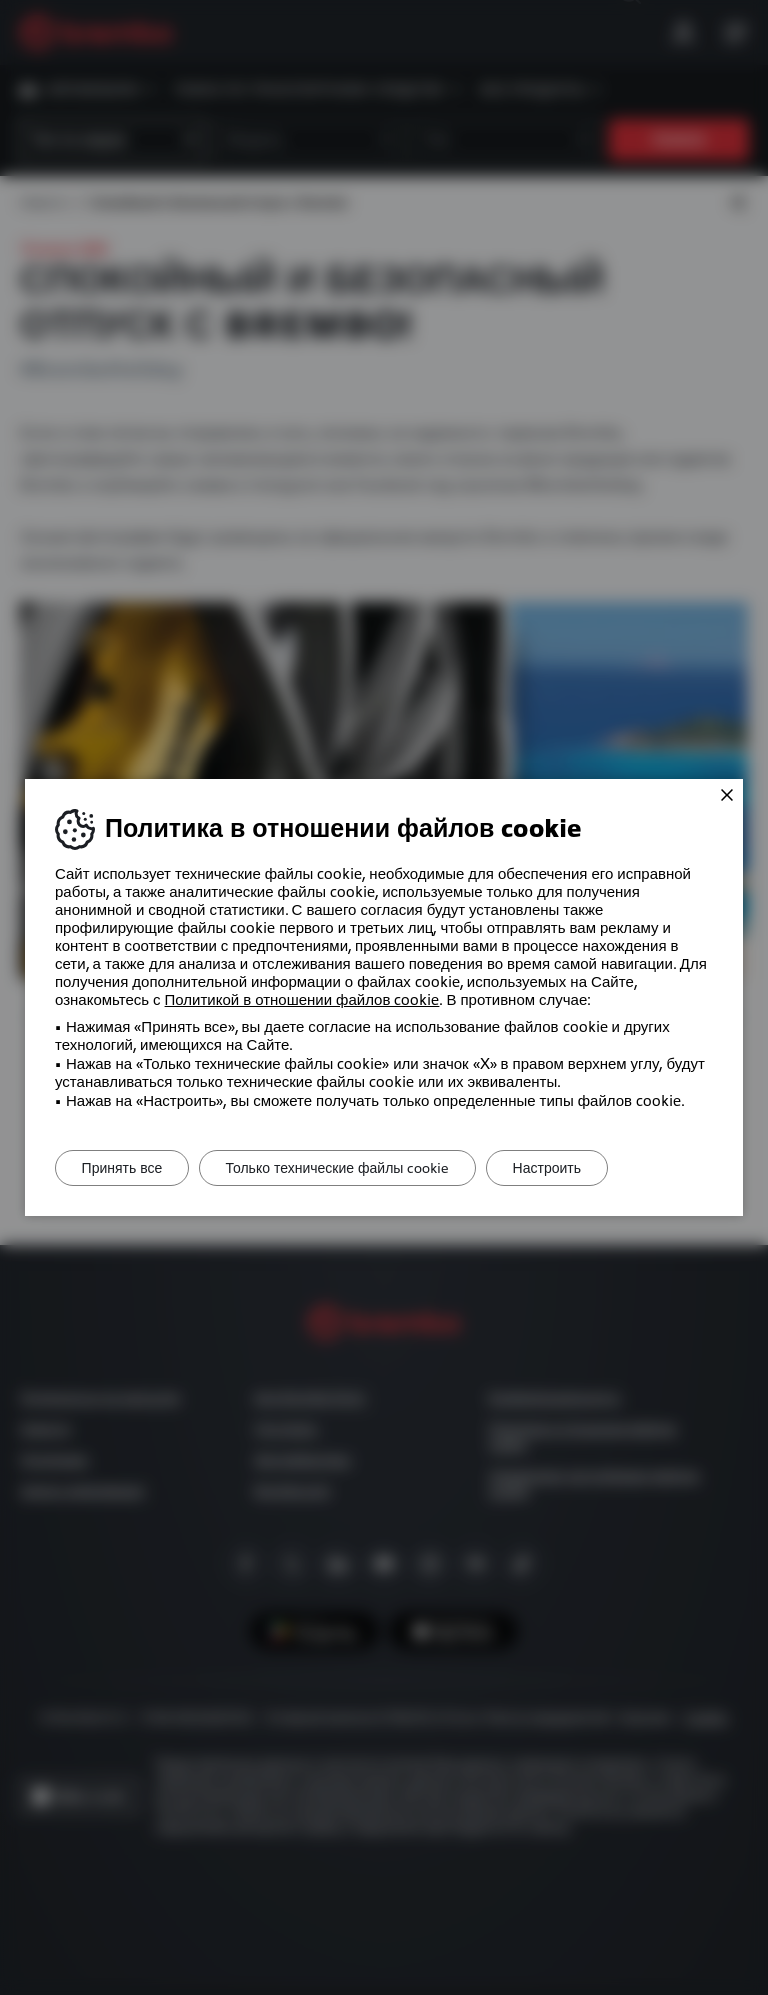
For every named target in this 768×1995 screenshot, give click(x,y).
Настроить (569, 1168)
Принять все (126, 1168)
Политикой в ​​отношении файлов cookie (302, 1000)
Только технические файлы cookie (351, 1168)
